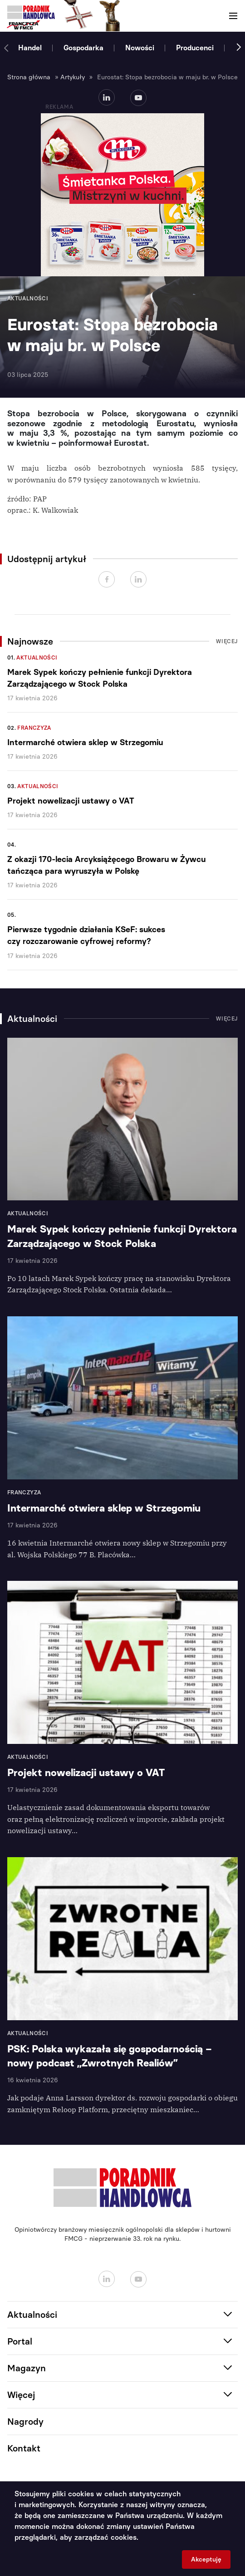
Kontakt (23, 2448)
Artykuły (72, 77)
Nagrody (25, 2421)
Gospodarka (83, 47)
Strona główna (28, 77)
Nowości (139, 47)
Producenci (195, 47)
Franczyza (34, 728)
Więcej (227, 641)
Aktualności (36, 658)
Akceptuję (206, 2559)
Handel (30, 47)
